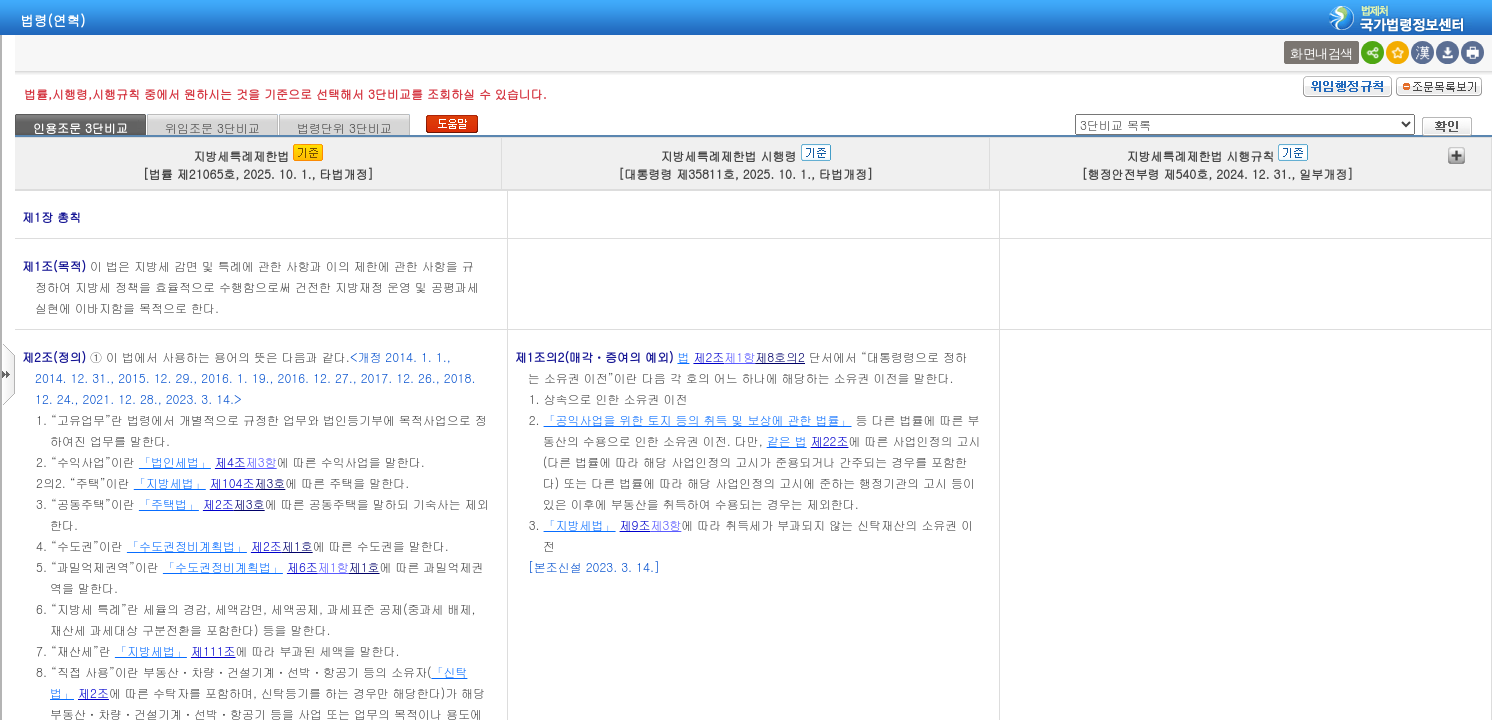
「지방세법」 (170, 482)
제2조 (218, 503)
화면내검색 (1321, 53)
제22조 (830, 440)
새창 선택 (1286, 41)
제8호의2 (780, 356)
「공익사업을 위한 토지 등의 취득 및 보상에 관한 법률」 (698, 419)
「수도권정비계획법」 (187, 545)
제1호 (297, 545)
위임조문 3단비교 (212, 127)
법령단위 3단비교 (344, 127)
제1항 (333, 566)
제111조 (213, 650)
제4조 (230, 461)
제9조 (635, 524)
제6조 (302, 566)
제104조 (232, 482)
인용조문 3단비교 (80, 127)
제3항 (261, 461)
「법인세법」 (175, 461)
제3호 (269, 482)
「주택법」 (169, 503)
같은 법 (787, 440)
